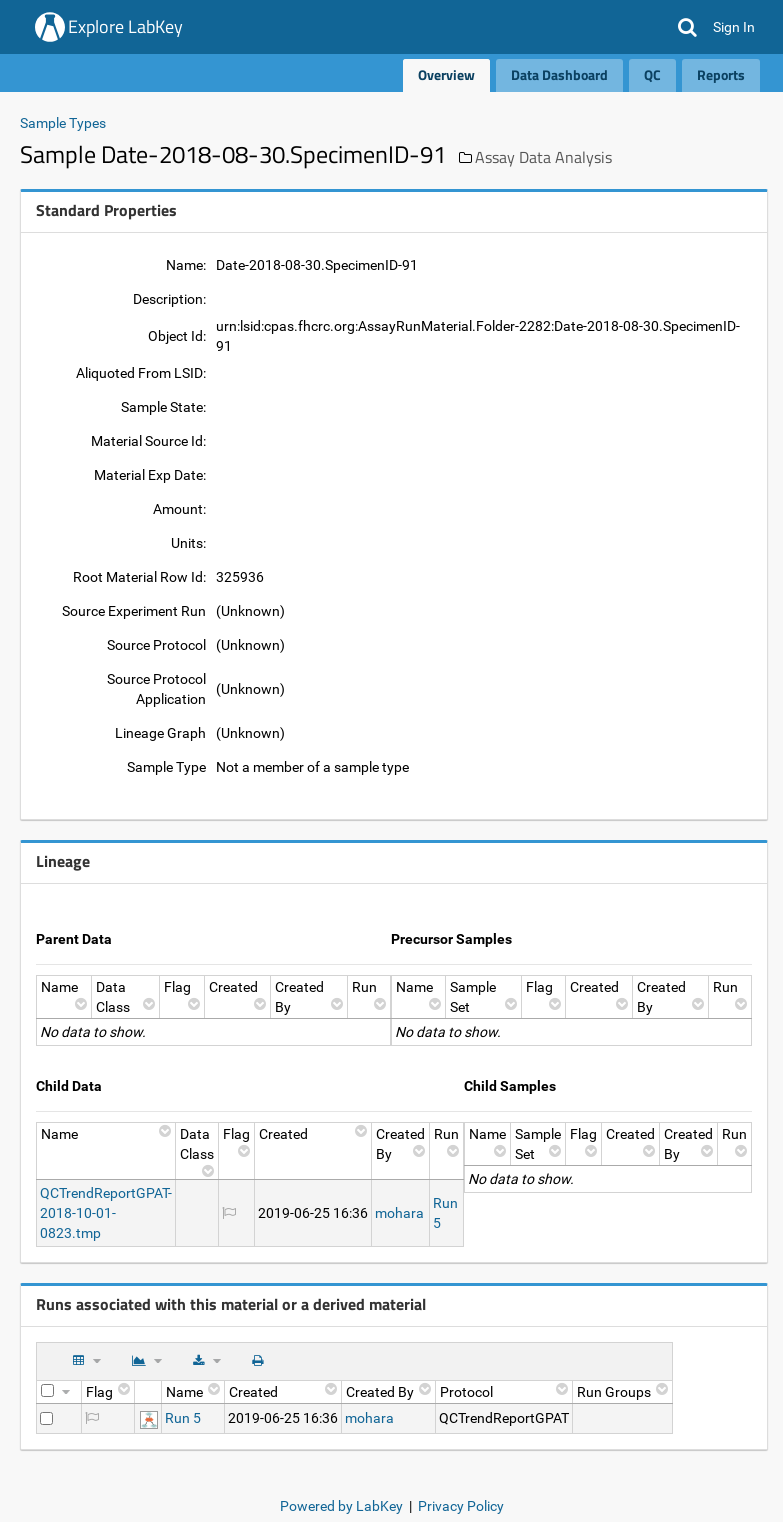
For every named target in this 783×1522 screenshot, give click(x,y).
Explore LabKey (125, 26)
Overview (446, 74)
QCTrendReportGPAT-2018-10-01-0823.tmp (106, 1213)
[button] (687, 27)
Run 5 (183, 1418)
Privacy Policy (461, 1506)
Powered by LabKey (341, 1506)
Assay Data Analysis (543, 157)
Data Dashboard (559, 74)
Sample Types (63, 123)
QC (652, 74)
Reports (721, 74)
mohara (399, 1213)
